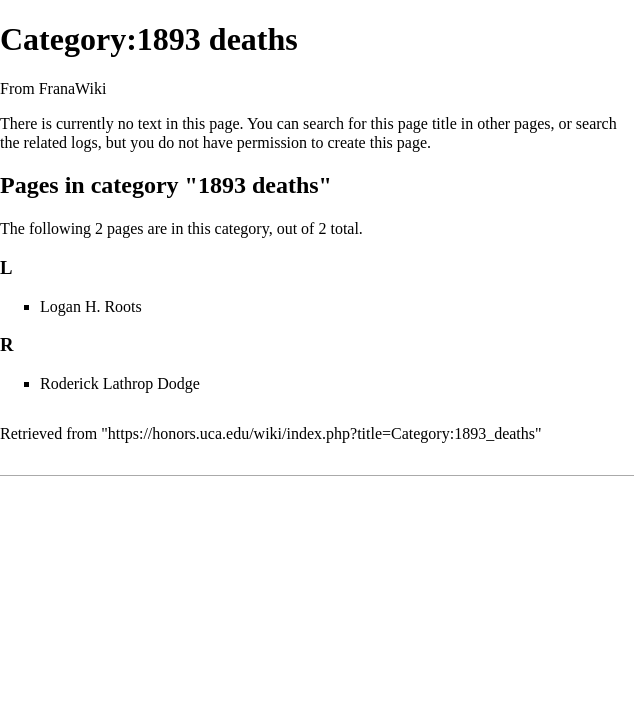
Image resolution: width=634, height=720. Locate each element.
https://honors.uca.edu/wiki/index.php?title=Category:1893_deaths (321, 433)
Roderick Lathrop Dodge (120, 383)
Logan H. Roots (91, 306)
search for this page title (380, 123)
